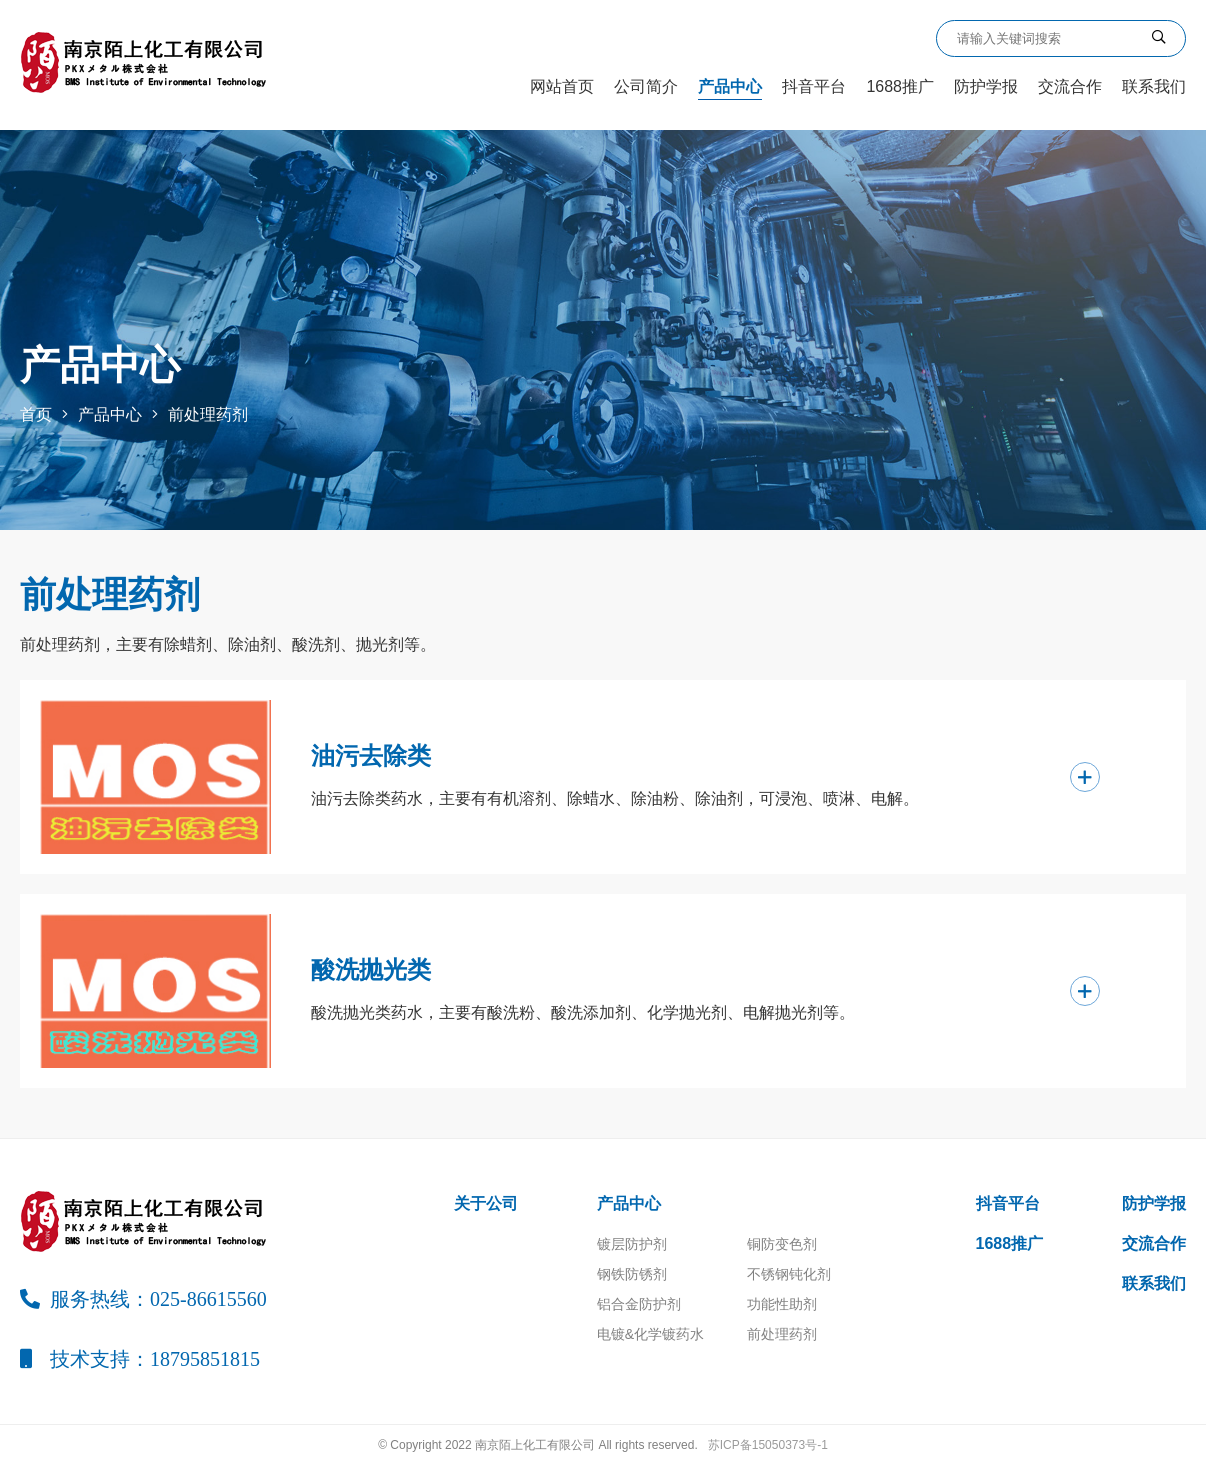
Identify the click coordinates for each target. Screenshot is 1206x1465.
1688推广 (900, 86)
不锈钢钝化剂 (789, 1274)
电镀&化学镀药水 (650, 1334)
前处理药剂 (208, 414)
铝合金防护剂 (639, 1304)
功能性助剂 (782, 1304)
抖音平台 (814, 86)
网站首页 (562, 86)
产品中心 (730, 86)
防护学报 (986, 86)
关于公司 (486, 1203)
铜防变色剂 (782, 1244)
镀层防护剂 (632, 1244)
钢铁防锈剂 (632, 1274)
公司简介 (646, 86)
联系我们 (1154, 86)
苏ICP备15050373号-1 (768, 1445)
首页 (36, 414)
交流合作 (1070, 86)
